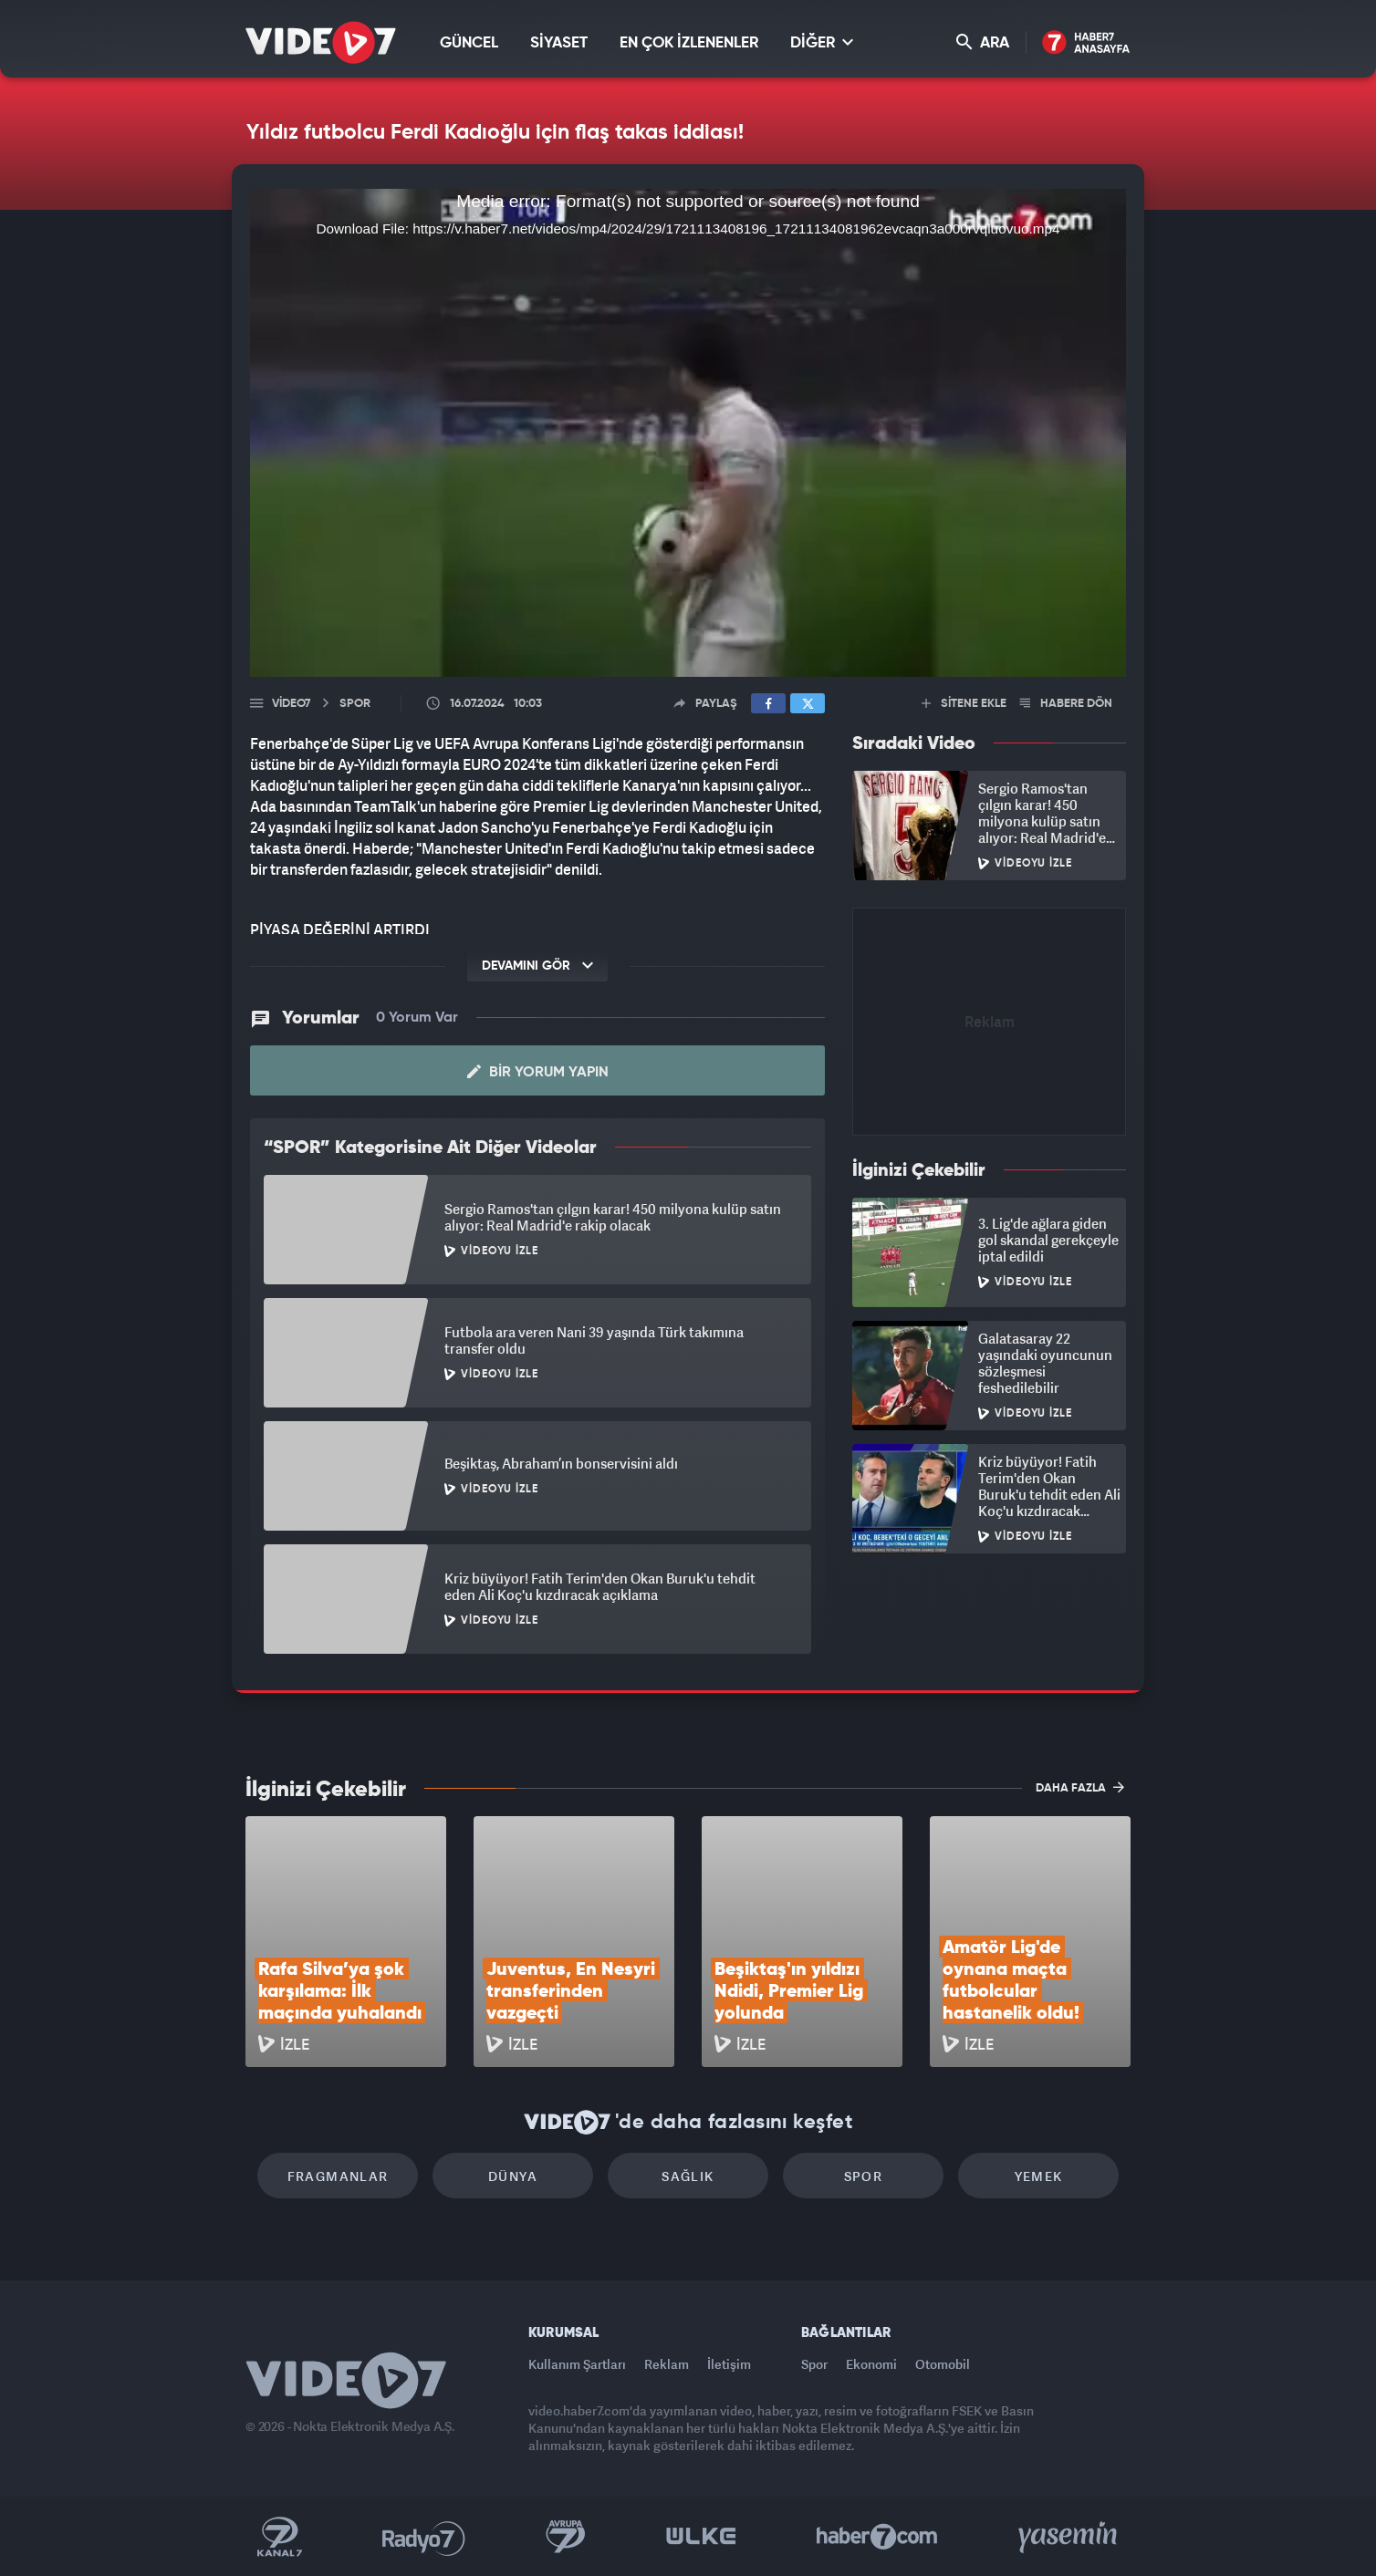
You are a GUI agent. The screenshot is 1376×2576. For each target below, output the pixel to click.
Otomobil (942, 2364)
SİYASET (559, 43)
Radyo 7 (423, 2537)
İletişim (729, 2364)
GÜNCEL (469, 43)
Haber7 (877, 2537)
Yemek (1039, 2176)
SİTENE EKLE (964, 704)
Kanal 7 (279, 2537)
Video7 (291, 704)
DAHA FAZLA (1080, 1787)
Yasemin (1069, 2537)
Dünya (512, 2176)
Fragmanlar (338, 2176)
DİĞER (821, 42)
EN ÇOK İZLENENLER (689, 43)
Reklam (666, 2364)
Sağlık (688, 2176)
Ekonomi (871, 2364)
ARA (982, 42)
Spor (863, 2176)
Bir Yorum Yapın (538, 1072)
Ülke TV (701, 2537)
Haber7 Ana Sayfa (1086, 43)
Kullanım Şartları (577, 2364)
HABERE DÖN (1066, 704)
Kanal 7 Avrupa (566, 2537)
